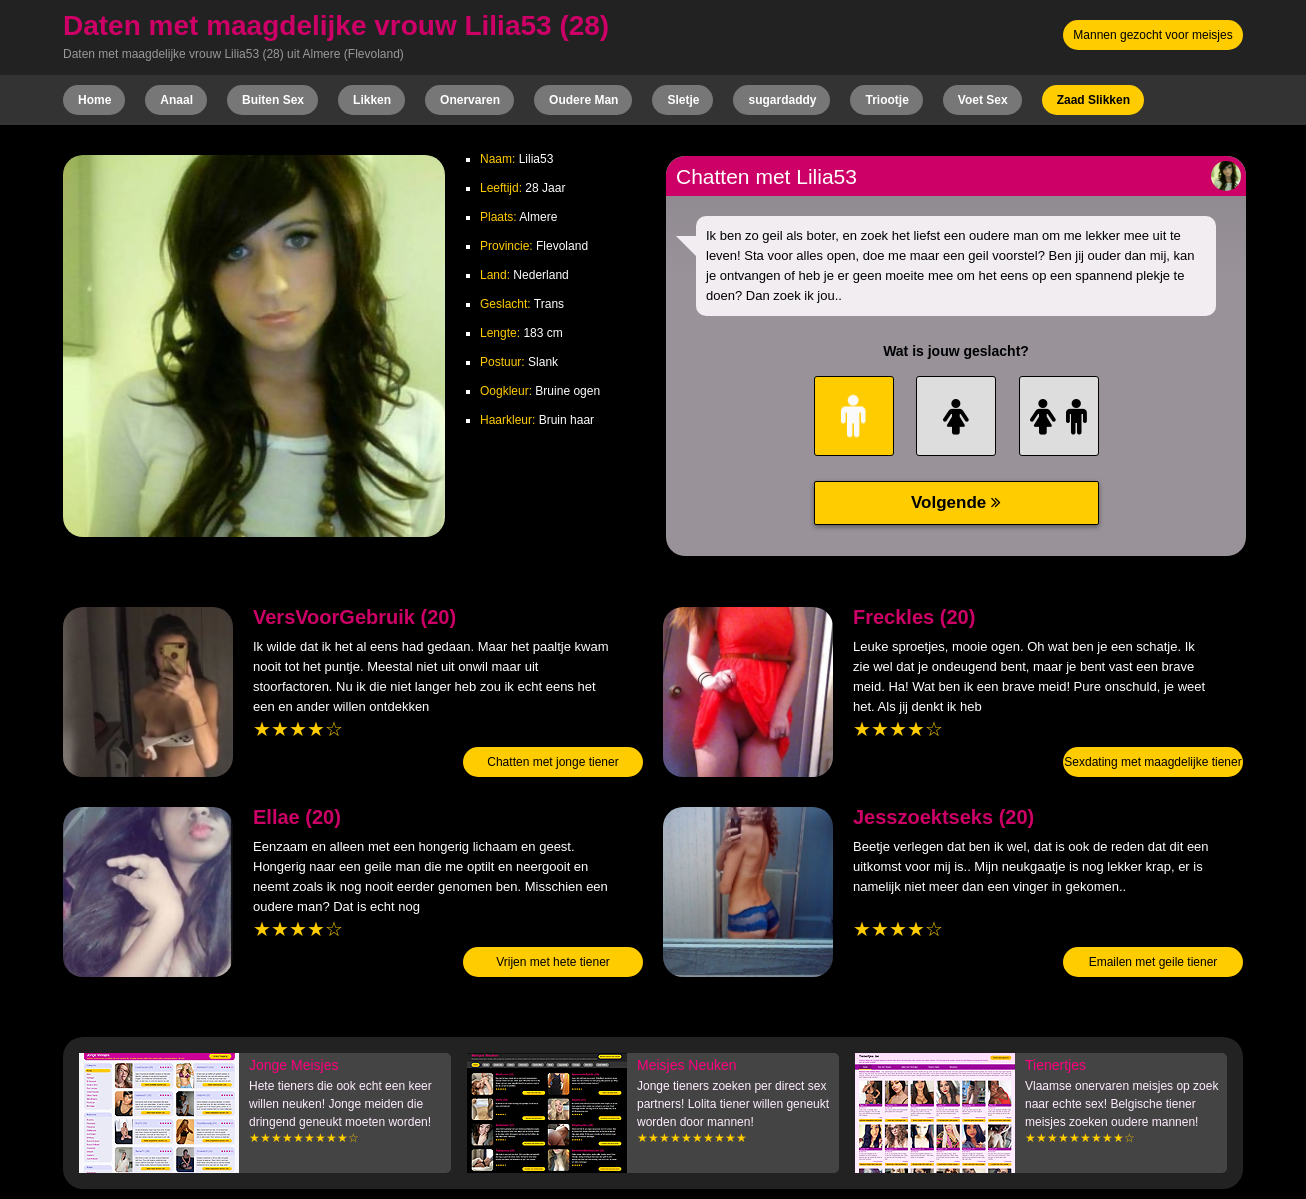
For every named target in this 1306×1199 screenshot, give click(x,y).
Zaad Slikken (1093, 100)
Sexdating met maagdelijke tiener (1152, 762)
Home (94, 100)
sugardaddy (782, 100)
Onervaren (470, 100)
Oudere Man (583, 100)
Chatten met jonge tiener (552, 762)
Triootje (886, 100)
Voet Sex (983, 100)
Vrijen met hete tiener (553, 962)
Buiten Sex (273, 100)
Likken (372, 100)
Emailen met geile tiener (1153, 962)
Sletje (683, 100)
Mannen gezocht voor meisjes (1152, 35)
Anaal (176, 100)
